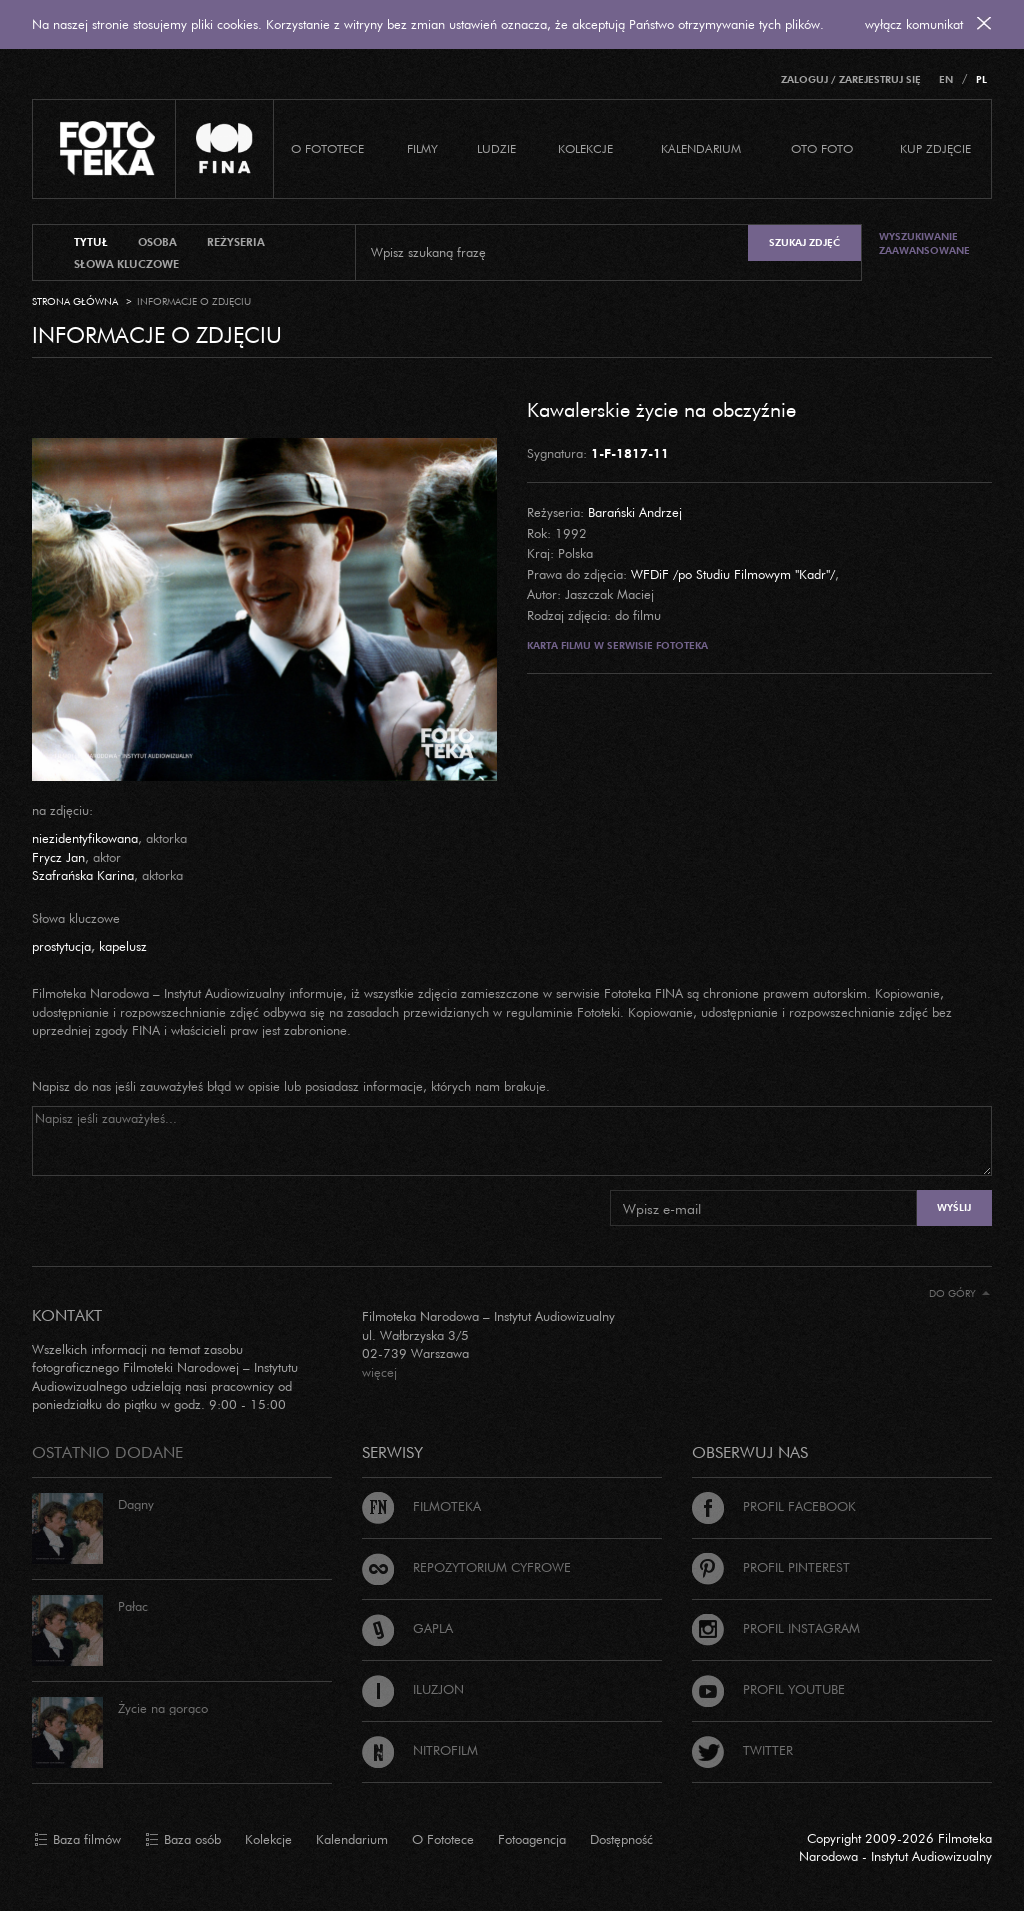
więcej (379, 1372)
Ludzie (496, 148)
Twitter (742, 1750)
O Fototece (327, 148)
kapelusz (123, 946)
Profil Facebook (774, 1506)
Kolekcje (585, 148)
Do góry (959, 1293)
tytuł (91, 242)
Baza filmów (77, 1840)
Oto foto (822, 148)
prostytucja (61, 946)
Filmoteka (421, 1506)
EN (946, 79)
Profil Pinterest (771, 1567)
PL (981, 79)
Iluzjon (413, 1689)
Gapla (407, 1628)
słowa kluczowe (126, 264)
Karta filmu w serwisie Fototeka (617, 645)
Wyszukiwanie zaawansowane (924, 243)
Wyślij (954, 1207)
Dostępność (621, 1839)
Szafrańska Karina (83, 875)
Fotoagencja (532, 1839)
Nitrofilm (420, 1750)
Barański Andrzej (635, 512)
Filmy (422, 148)
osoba (157, 242)
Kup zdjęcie (935, 148)
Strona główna (75, 301)
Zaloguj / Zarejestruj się (851, 79)
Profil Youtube (768, 1689)
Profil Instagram (776, 1628)
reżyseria (236, 242)
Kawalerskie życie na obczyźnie (661, 409)
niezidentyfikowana (85, 838)
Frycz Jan (58, 857)
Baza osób (183, 1840)
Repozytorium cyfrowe (466, 1567)
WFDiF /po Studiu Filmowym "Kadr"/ (733, 574)
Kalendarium (701, 148)
